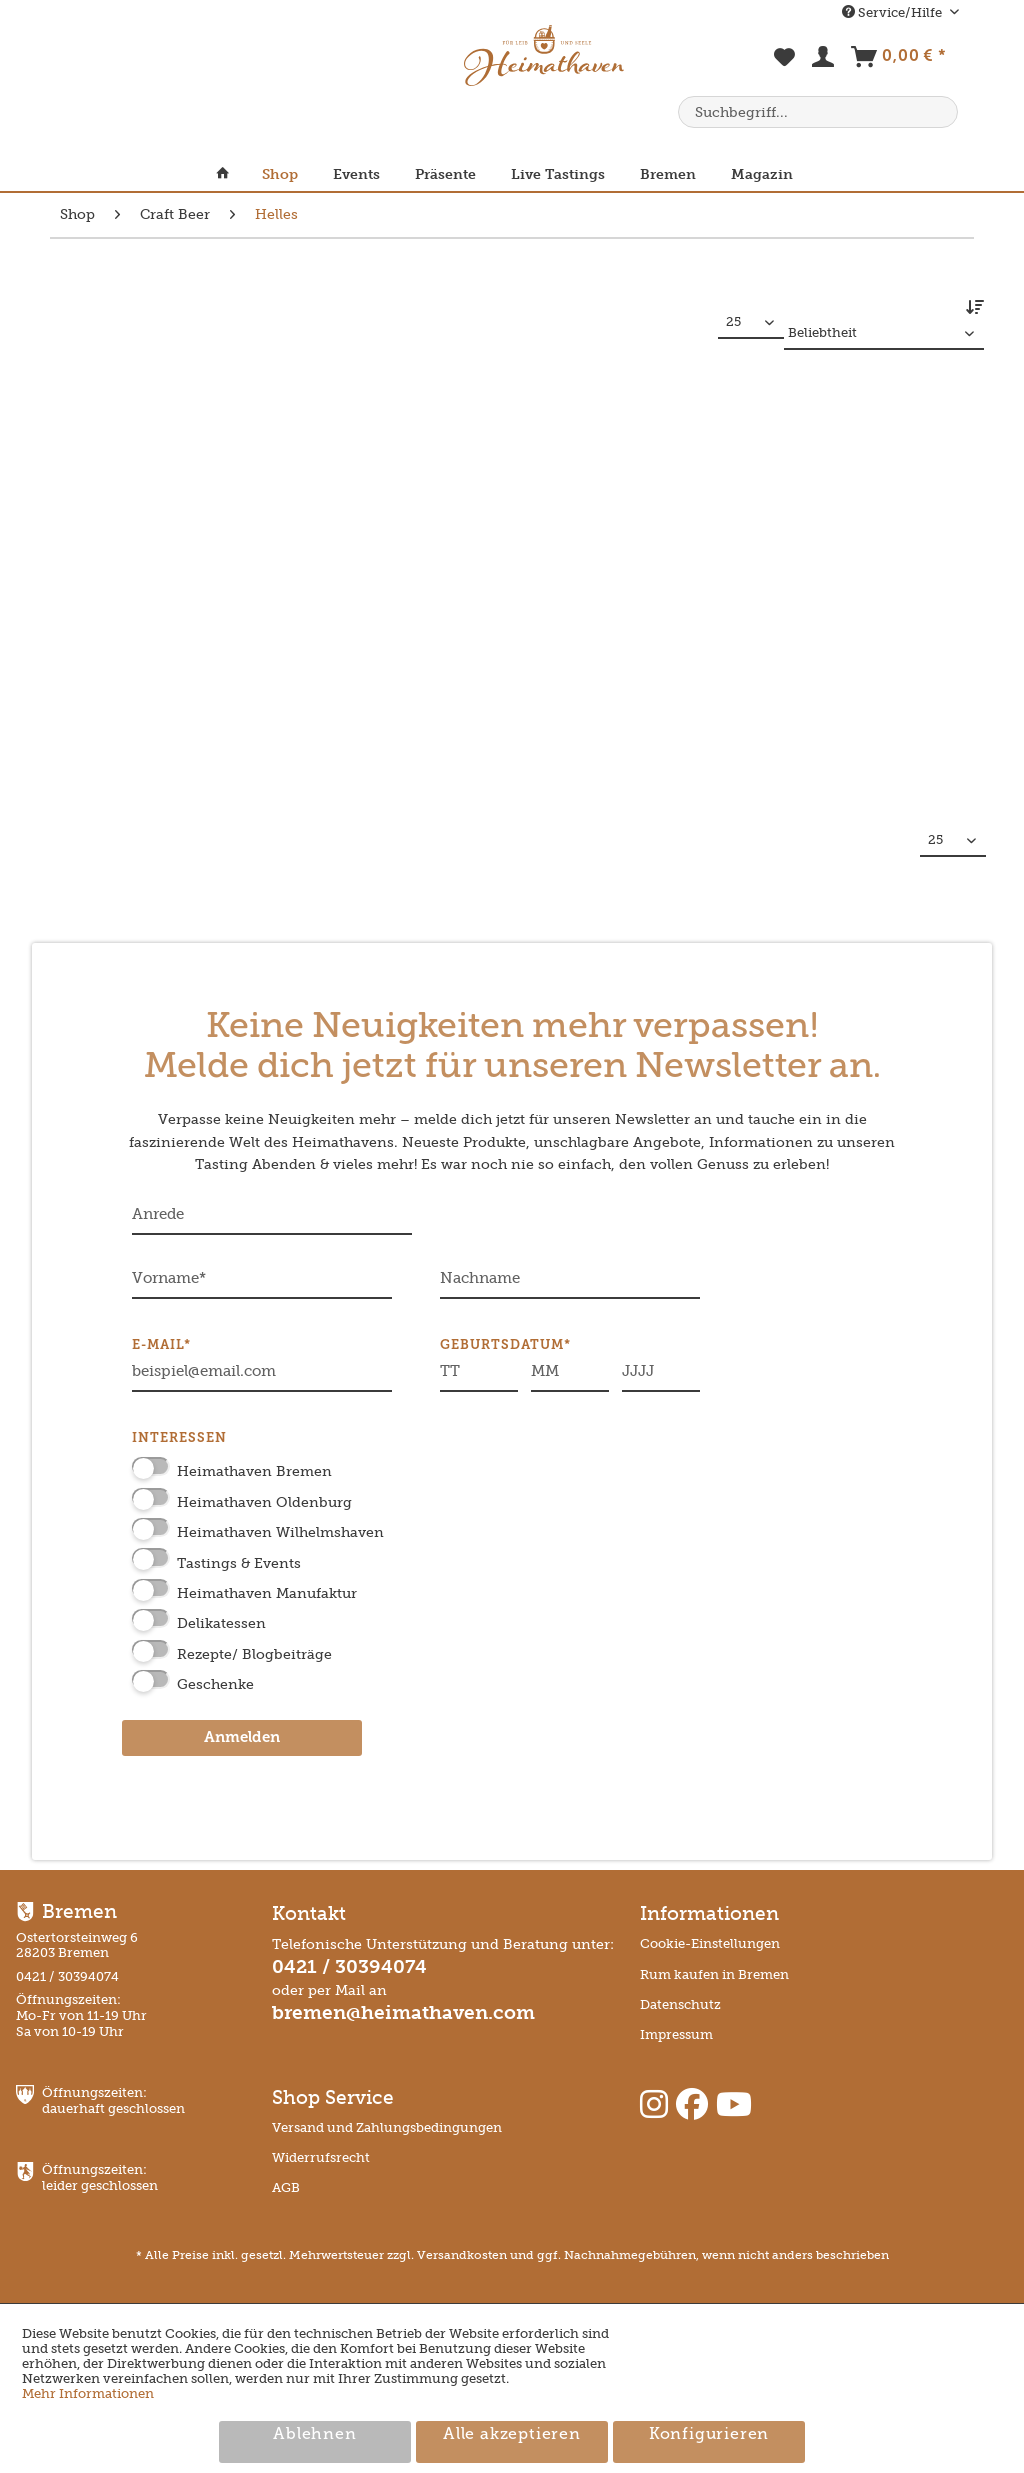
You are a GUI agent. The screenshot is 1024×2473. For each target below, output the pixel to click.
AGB (286, 2187)
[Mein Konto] (824, 61)
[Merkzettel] (785, 68)
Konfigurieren (709, 2435)
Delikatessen (221, 1623)
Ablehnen (314, 2435)
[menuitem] (785, 68)
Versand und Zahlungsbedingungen (387, 2127)
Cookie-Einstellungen (710, 1943)
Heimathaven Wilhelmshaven (280, 1532)
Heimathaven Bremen (254, 1471)
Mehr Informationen (88, 2393)
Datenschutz (680, 2004)
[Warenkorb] (898, 61)
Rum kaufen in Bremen (714, 1974)
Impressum (676, 2034)
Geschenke (215, 1684)
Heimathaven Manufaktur (267, 1593)
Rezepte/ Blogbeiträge (254, 1654)
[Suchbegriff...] (818, 112)
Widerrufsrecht (321, 2157)
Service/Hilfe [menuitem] (893, 12)
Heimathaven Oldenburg (264, 1502)
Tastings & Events (239, 1563)
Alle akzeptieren (512, 2435)
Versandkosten (462, 2255)
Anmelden (242, 1738)
